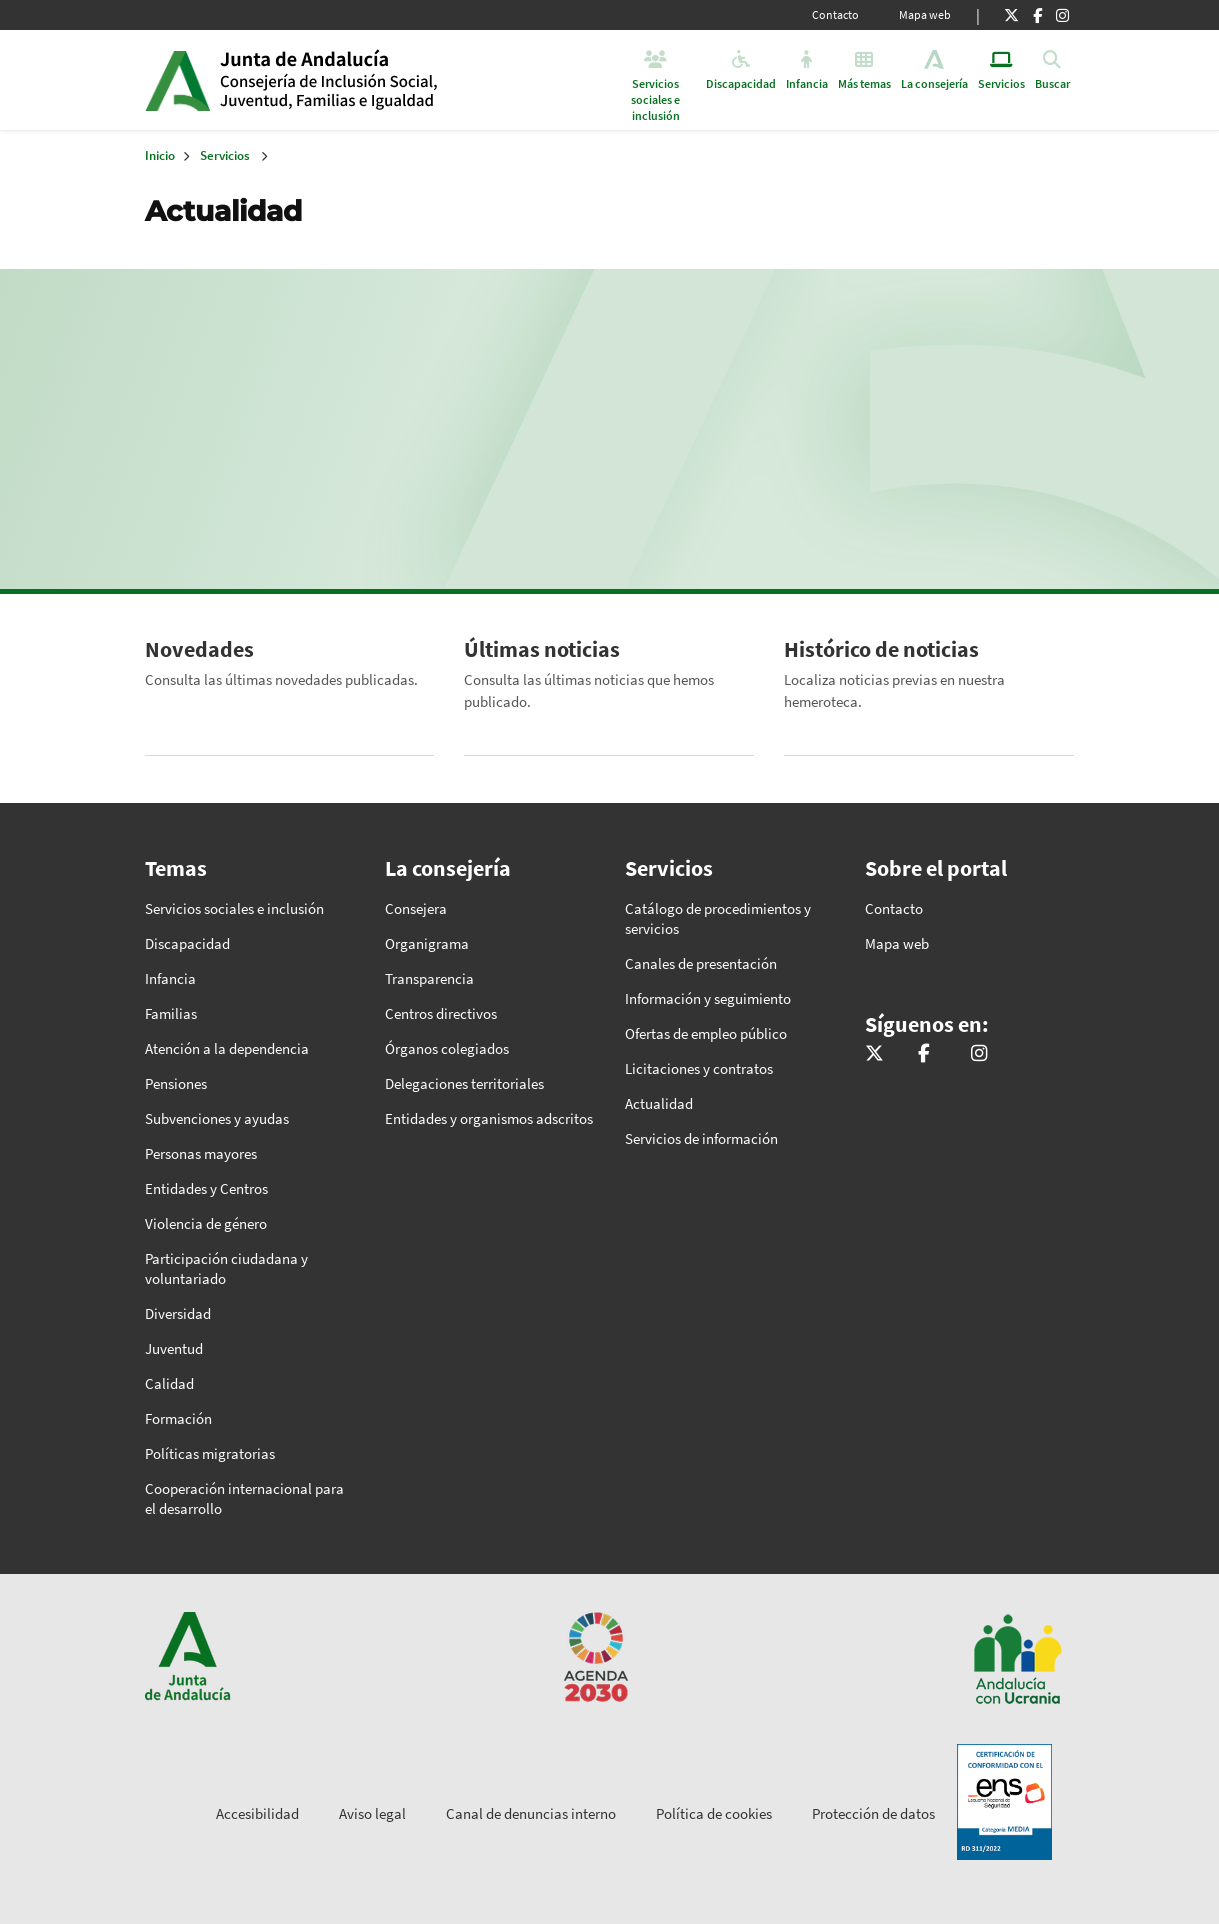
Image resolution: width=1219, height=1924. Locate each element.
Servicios (225, 155)
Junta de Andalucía (177, 80)
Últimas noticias (542, 649)
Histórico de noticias (881, 649)
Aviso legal (372, 1813)
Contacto (835, 14)
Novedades (199, 649)
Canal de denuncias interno (531, 1813)
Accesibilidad (257, 1813)
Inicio (373, 80)
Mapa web (925, 14)
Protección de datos (873, 1813)
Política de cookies (714, 1813)
